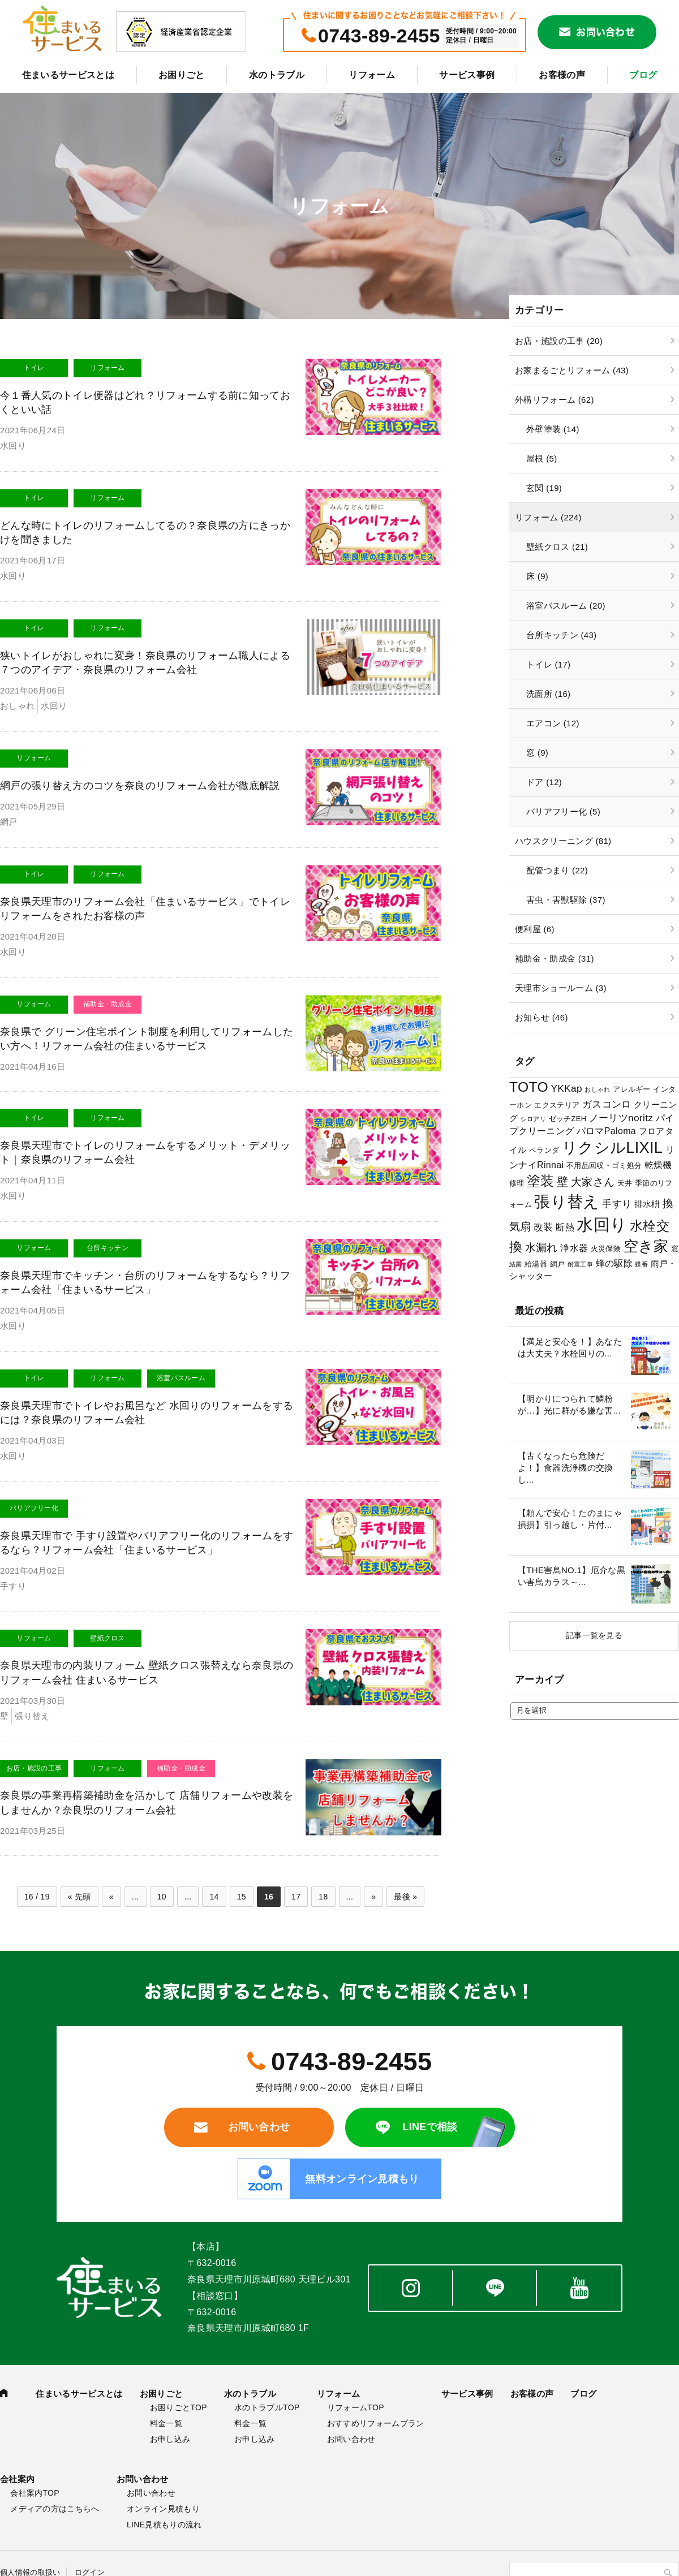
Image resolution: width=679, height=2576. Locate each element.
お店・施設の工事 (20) (559, 341)
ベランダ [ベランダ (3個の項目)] (544, 1150)
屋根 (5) (541, 458)
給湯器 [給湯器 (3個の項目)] (536, 1264)
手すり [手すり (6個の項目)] (616, 1203)
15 (241, 1896)
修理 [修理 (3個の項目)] (517, 1183)
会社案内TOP (34, 2492)
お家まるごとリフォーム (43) (572, 370)
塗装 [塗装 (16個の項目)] (541, 1180)
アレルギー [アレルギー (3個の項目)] (632, 1089)
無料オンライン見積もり (362, 2179)
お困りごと (181, 75)
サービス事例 (467, 75)
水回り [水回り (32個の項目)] (602, 1224)
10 (161, 1896)
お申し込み (170, 2439)
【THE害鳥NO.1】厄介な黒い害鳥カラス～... (571, 1576)
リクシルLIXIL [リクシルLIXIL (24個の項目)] (612, 1147)
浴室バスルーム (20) (565, 605)
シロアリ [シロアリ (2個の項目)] (533, 1118)
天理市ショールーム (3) (561, 988)
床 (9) (537, 576)
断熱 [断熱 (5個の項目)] (565, 1227)
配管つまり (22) (557, 870)
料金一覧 (166, 2423)
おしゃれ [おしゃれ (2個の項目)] (597, 1089)
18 (323, 1896)
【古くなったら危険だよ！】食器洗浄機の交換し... (565, 1467)
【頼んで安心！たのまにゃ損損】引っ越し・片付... (570, 1519)
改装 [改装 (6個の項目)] (543, 1227)
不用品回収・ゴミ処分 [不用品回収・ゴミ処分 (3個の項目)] (604, 1165)
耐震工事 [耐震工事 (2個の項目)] (580, 1264)
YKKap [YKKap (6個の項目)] (566, 1088)
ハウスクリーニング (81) (563, 841)
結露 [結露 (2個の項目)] (515, 1264)
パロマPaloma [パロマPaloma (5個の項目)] (606, 1131)
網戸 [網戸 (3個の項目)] (557, 1264)
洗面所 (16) (548, 694)
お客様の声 (562, 75)
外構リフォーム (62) (554, 399)
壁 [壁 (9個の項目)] (562, 1181)
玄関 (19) (544, 488)
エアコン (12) (552, 723)
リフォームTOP (355, 2407)
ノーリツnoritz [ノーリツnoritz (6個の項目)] (621, 1117)
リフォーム (372, 75)
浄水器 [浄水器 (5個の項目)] (574, 1248)
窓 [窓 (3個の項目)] (674, 1248)
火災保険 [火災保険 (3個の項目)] (606, 1248)
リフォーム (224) (548, 517)
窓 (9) (537, 752)
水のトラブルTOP (266, 2407)
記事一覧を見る (594, 1635)
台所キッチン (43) (561, 635)
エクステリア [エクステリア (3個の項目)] (556, 1105)
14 (213, 1896)
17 (295, 1896)
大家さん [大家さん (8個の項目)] (592, 1182)
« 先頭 (79, 1896)
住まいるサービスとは (68, 75)
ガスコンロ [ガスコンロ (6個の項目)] (606, 1104)
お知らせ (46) (541, 1017)
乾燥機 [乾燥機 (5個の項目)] (658, 1165)
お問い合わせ (605, 32)
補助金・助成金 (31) (554, 958)
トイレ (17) (548, 664)
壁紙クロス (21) (557, 547)
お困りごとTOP (178, 2407)
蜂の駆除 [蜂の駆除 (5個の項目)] (614, 1263)
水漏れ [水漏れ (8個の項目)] (541, 1247)
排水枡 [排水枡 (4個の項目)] (647, 1204)
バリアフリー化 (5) (563, 811)
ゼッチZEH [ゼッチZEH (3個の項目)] (568, 1118)
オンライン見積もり (163, 2508)
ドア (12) (544, 782)
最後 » (405, 1896)
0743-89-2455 (379, 35)
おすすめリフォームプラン (375, 2423)
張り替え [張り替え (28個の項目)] (566, 1201)
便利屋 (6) (535, 929)
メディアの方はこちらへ (55, 2508)
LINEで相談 (429, 2127)
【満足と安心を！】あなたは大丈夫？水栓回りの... (570, 1347)
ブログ (643, 75)
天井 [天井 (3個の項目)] (625, 1183)
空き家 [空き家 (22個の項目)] (646, 1246)
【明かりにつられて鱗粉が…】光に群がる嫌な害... (569, 1404)
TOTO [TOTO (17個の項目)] (528, 1087)
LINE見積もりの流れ (164, 2524)
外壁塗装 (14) (552, 429)
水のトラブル (276, 75)
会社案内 (17, 2479)
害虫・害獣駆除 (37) (565, 899)
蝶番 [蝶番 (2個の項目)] (641, 1264)
